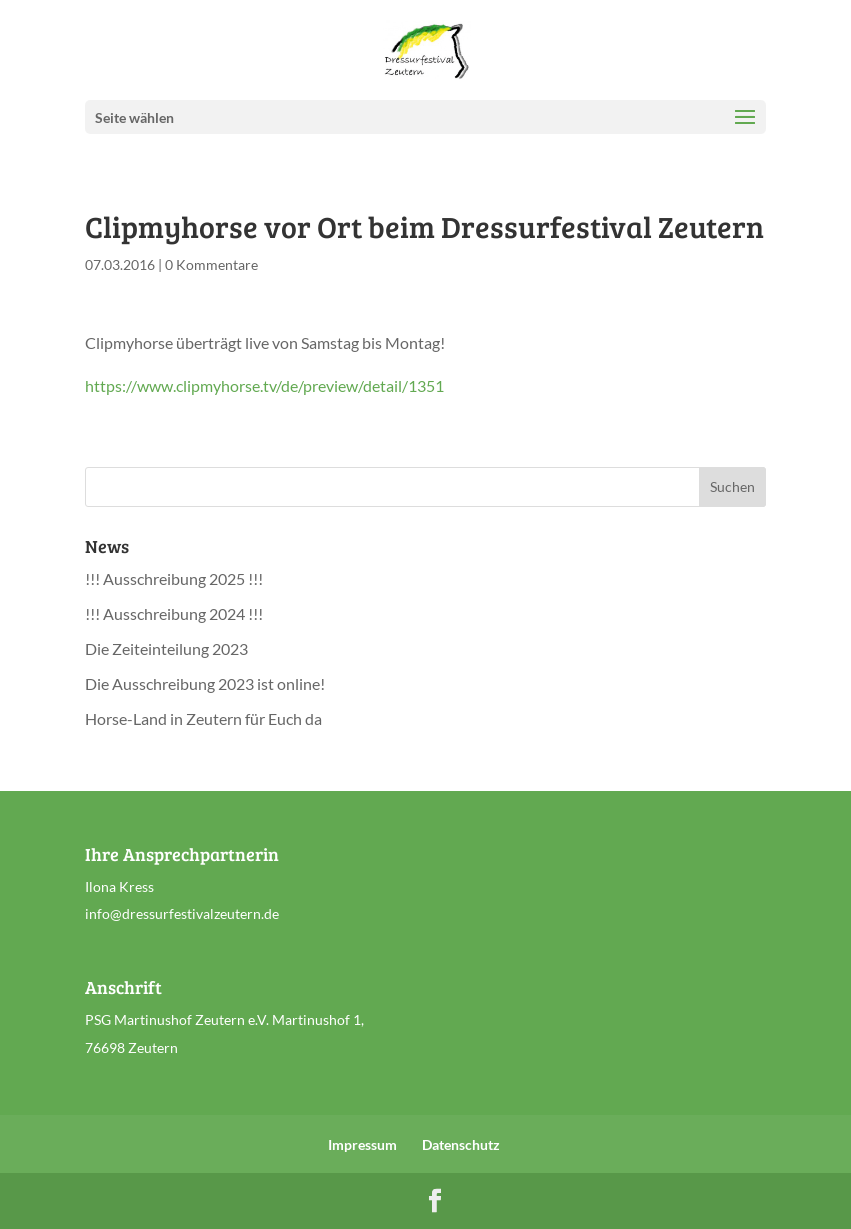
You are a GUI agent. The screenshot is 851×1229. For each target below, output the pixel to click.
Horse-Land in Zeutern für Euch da (203, 718)
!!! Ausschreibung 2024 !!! (174, 613)
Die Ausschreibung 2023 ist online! (205, 683)
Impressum (362, 1144)
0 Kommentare (211, 264)
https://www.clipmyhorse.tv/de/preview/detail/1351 (264, 385)
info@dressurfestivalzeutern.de (182, 913)
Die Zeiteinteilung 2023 (166, 648)
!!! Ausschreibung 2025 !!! (174, 578)
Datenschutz (461, 1144)
